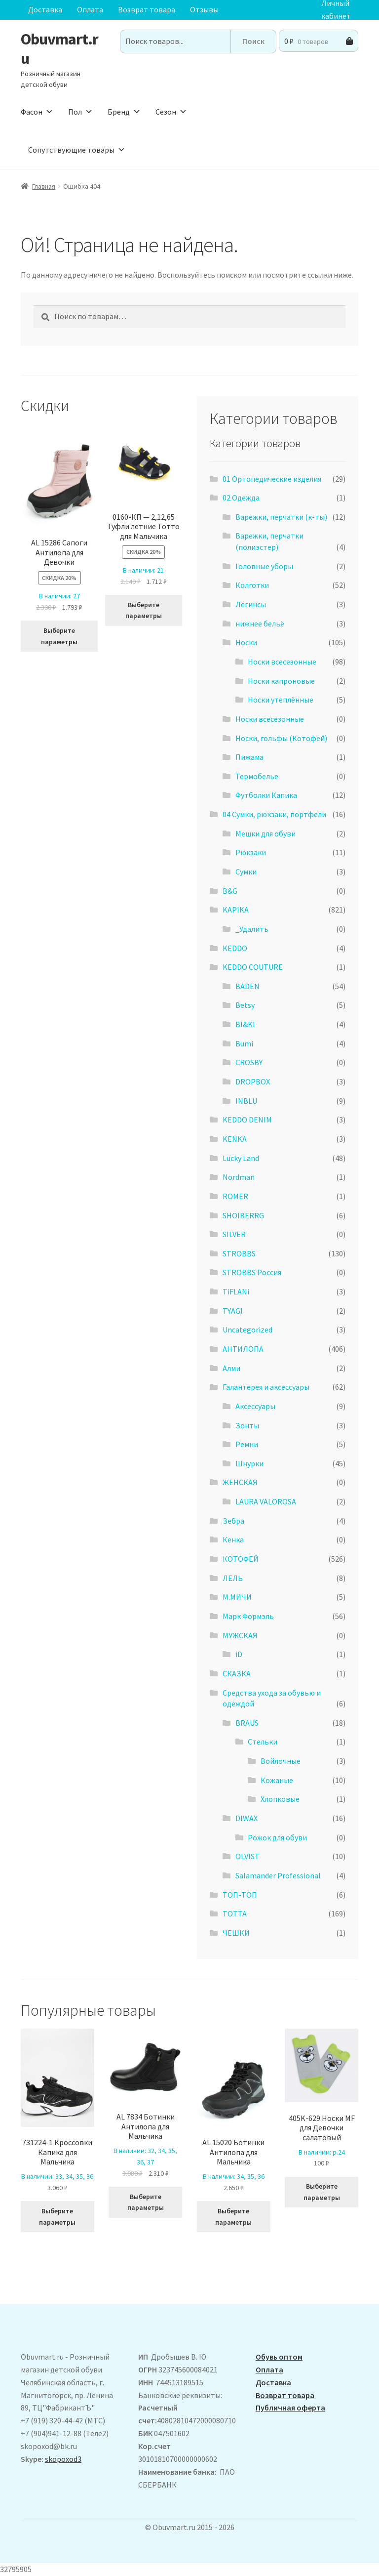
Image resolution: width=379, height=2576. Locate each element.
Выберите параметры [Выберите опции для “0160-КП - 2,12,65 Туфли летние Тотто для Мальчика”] (143, 610)
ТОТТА (235, 1913)
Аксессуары (255, 1406)
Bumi (244, 1043)
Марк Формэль (248, 1616)
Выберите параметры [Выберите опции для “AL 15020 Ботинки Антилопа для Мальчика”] (233, 2216)
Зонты (247, 1425)
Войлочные (281, 1761)
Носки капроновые (281, 681)
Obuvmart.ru (59, 48)
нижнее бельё (259, 623)
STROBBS (239, 1253)
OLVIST (247, 1856)
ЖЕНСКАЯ (240, 1482)
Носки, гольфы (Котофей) (281, 738)
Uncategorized (247, 1329)
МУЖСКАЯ (240, 1635)
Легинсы (250, 604)
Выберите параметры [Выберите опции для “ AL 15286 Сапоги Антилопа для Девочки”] (59, 636)
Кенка (233, 1539)
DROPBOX (252, 1081)
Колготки (252, 585)
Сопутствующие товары (76, 150)
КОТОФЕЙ (241, 1559)
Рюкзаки (250, 852)
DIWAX (246, 1818)
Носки (246, 642)
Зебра (233, 1521)
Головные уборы (264, 566)
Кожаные (277, 1780)
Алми (231, 1368)
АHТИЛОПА (243, 1349)
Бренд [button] (124, 112)
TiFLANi (236, 1291)
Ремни (246, 1444)
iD (238, 1654)
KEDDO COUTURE (253, 967)
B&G (230, 891)
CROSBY (249, 1062)
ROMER (235, 1196)
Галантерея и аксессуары (266, 1387)
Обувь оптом (279, 2357)
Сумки (246, 871)
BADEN (247, 986)
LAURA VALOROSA (265, 1501)
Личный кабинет (336, 10)
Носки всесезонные (282, 661)
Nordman (239, 1177)
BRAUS (247, 1723)
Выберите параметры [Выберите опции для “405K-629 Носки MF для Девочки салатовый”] (321, 2192)
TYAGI (233, 1311)
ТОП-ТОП (240, 1895)
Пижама (249, 757)
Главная (43, 186)
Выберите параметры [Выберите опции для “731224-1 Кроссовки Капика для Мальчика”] (57, 2216)
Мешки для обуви (265, 833)
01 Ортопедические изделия (272, 479)
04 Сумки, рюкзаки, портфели (274, 814)
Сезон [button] (171, 112)
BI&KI (245, 1024)
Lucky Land (241, 1158)
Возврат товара (146, 9)
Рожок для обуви (277, 1837)
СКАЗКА (237, 1673)
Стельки (262, 1741)
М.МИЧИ (237, 1597)
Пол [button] (80, 112)
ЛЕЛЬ (233, 1578)
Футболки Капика (266, 795)
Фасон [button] (37, 112)
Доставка (45, 9)
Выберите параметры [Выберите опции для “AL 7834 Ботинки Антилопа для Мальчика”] (145, 2202)
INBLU (246, 1101)
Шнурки (249, 1463)
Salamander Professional (278, 1875)
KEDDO (235, 948)
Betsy (245, 1005)
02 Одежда (241, 497)
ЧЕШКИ (236, 1933)
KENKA (235, 1139)
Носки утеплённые (280, 700)
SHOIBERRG (243, 1215)
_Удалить (251, 929)
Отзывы (204, 9)
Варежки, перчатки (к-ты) (281, 517)
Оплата (90, 9)
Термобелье (256, 776)
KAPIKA (236, 909)
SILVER (234, 1234)
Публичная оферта (290, 2407)
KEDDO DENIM (247, 1119)
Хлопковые (280, 1799)
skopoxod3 (63, 2459)
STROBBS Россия (252, 1272)
